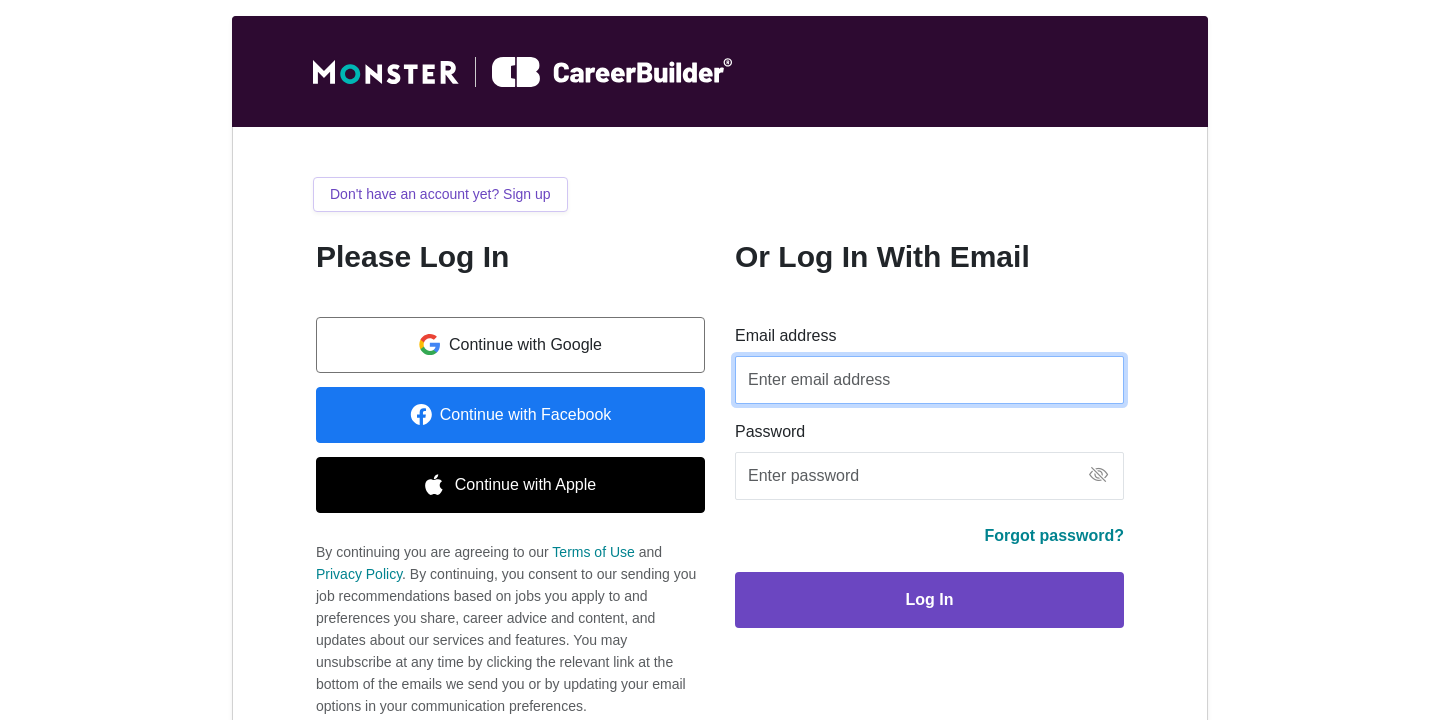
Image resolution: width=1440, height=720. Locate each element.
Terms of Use (593, 552)
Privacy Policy (359, 574)
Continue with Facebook (511, 415)
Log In (930, 599)
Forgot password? (1054, 535)
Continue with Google (510, 345)
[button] (1098, 476)
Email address (785, 335)
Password (770, 431)
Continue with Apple (510, 485)
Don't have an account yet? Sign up (440, 194)
